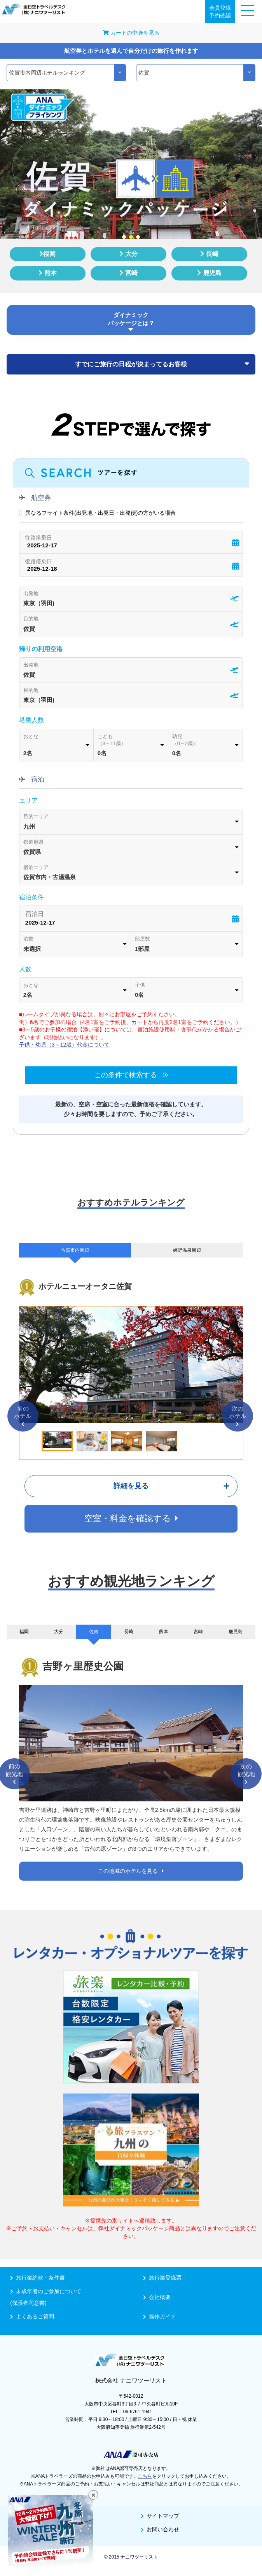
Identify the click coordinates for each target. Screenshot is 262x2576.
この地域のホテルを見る (131, 1871)
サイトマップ (160, 2516)
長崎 (209, 254)
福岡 (47, 254)
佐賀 (93, 1631)
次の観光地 (246, 1773)
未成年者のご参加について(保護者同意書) (64, 2297)
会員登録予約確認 (220, 12)
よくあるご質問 (32, 2316)
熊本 (47, 273)
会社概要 (157, 2297)
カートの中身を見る (131, 33)
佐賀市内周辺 (75, 1250)
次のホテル (237, 1415)
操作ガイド (159, 2316)
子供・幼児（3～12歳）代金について (64, 1045)
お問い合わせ (160, 2529)
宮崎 (128, 273)
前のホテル (22, 1415)
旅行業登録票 (162, 2278)
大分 (128, 254)
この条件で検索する (131, 1075)
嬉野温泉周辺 (187, 1250)
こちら (145, 2476)
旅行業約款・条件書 (37, 2278)
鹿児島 (209, 273)
